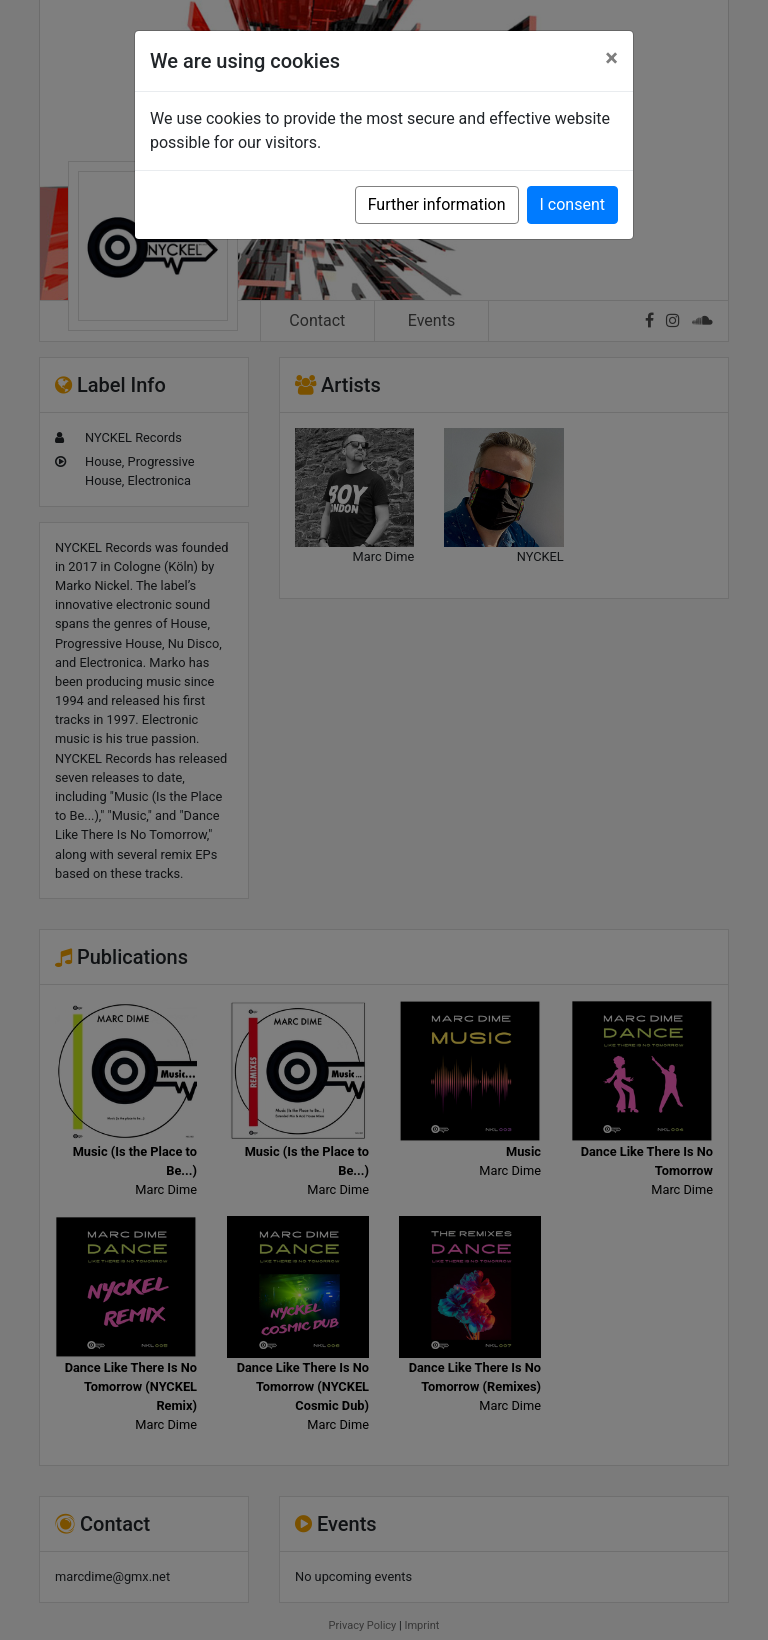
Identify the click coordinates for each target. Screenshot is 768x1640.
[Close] (611, 58)
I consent (572, 204)
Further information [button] (437, 204)
